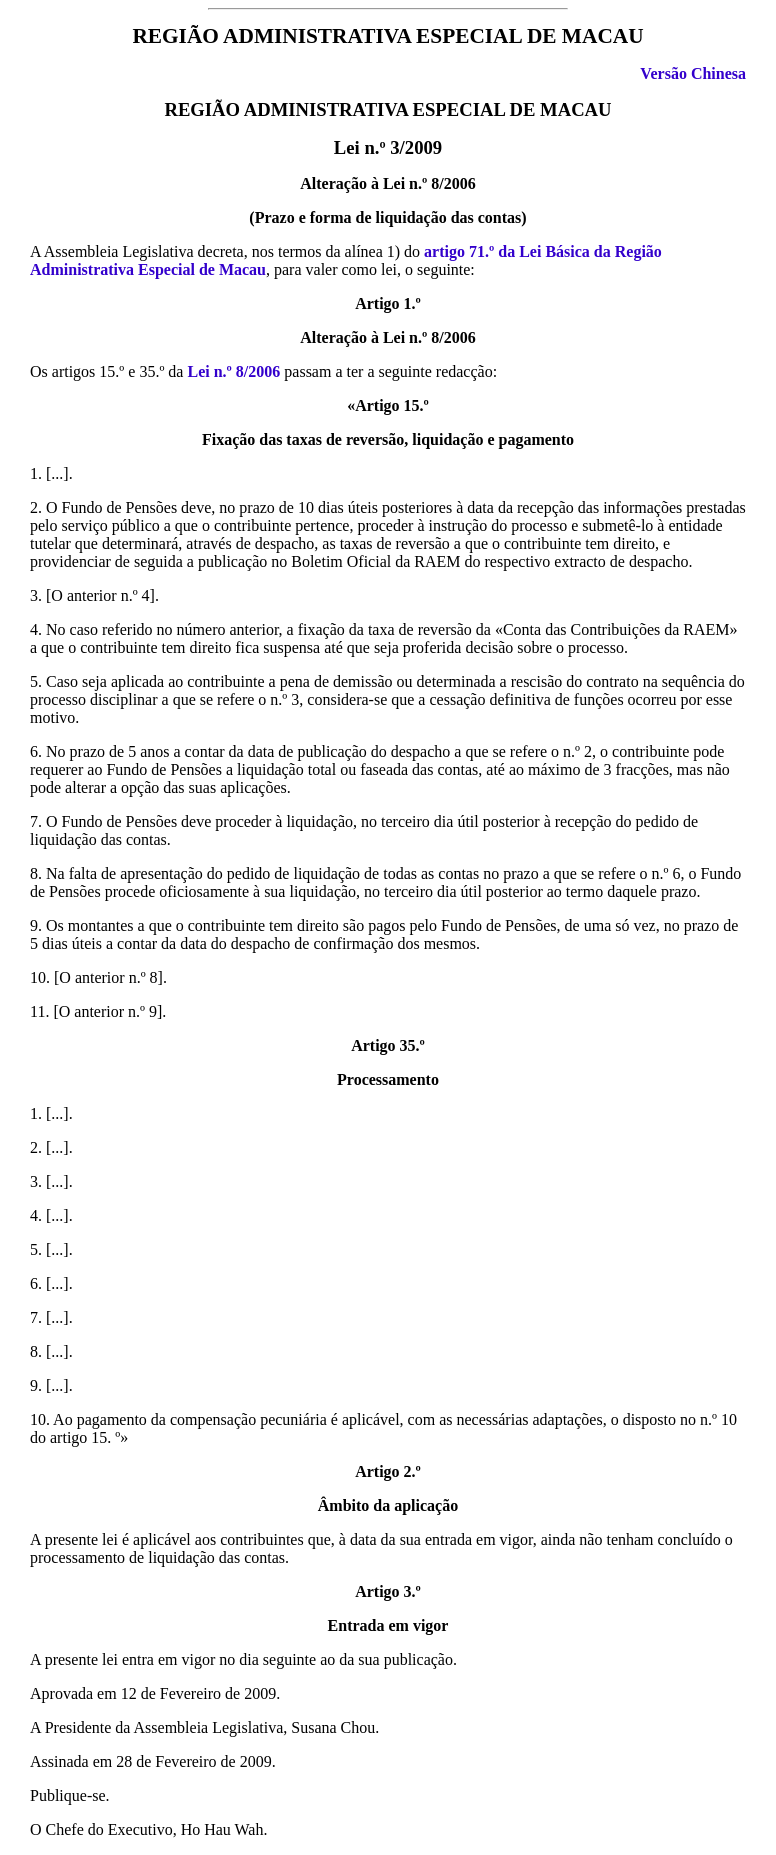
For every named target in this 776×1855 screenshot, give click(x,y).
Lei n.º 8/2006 (233, 371)
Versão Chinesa (693, 73)
